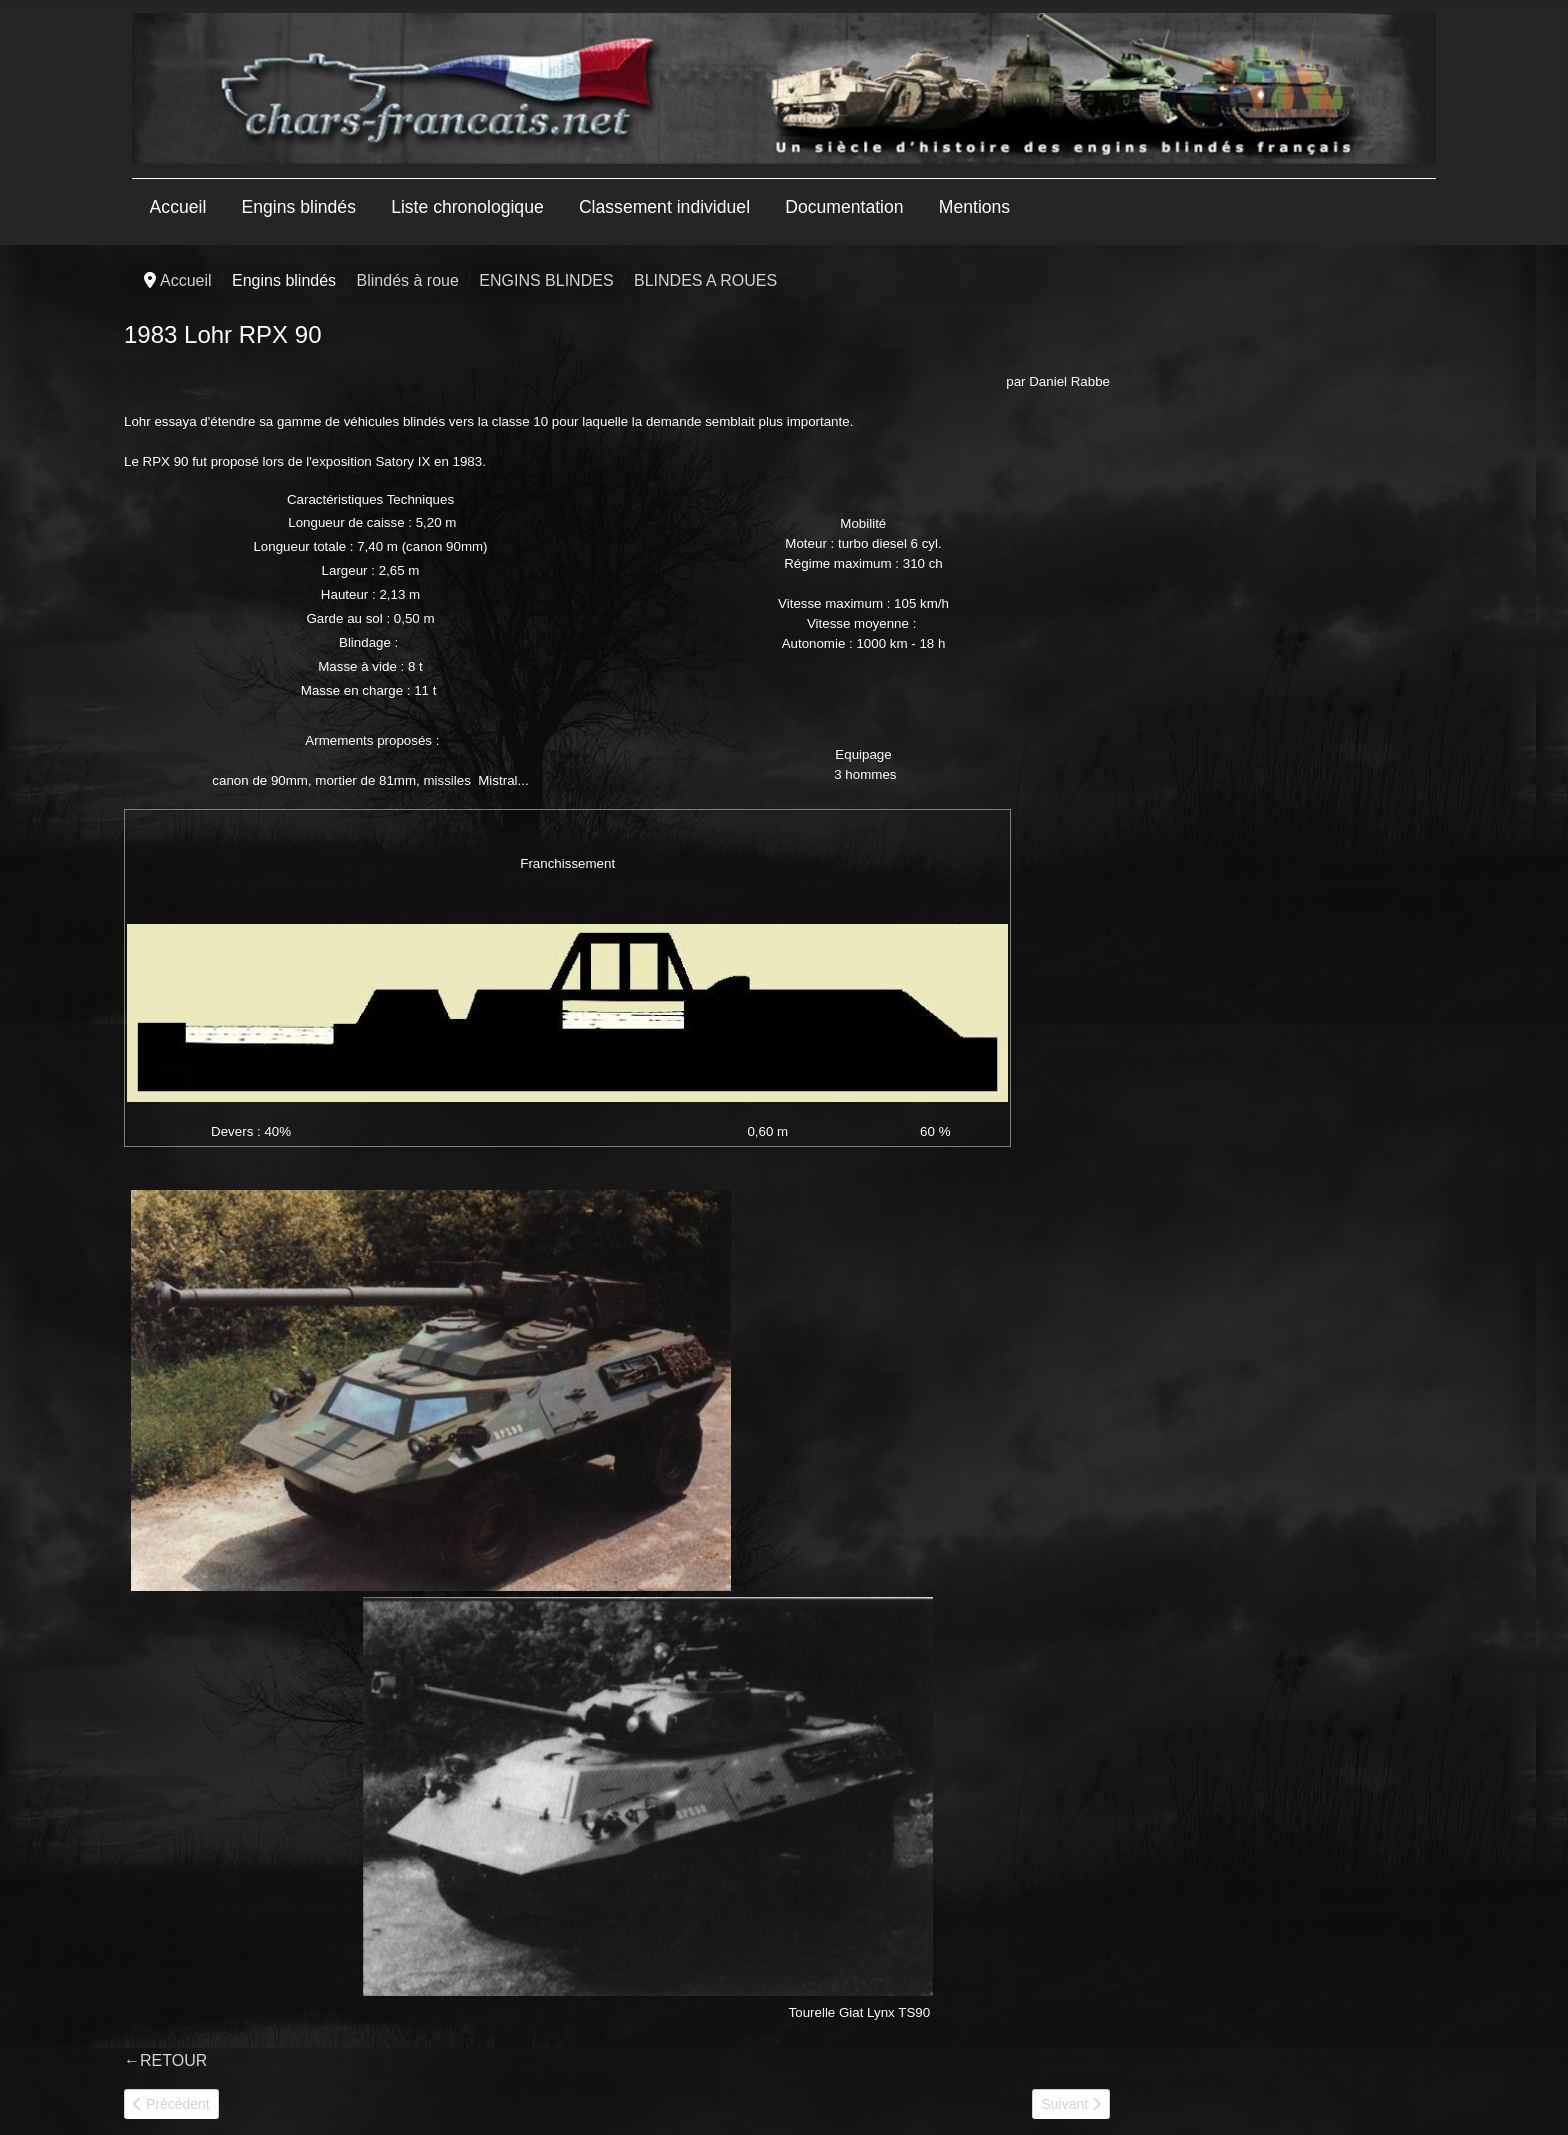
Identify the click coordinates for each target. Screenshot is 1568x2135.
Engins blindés (299, 207)
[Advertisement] (1276, 577)
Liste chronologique (467, 207)
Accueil (178, 207)
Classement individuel (664, 207)
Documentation (844, 207)
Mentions (974, 207)
